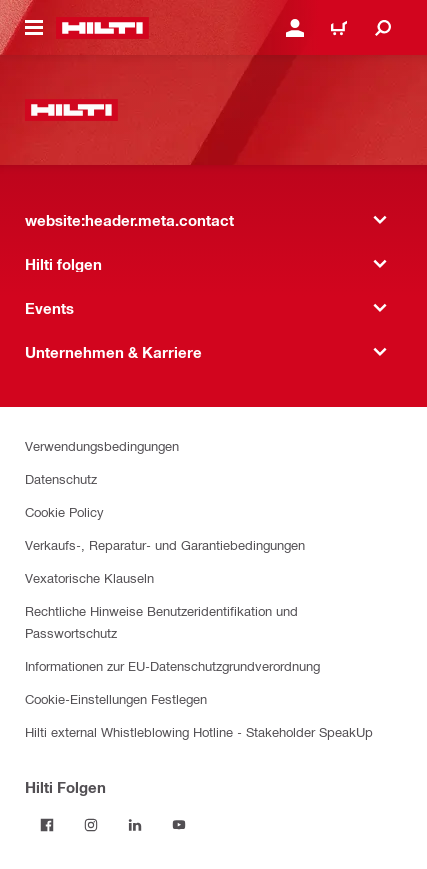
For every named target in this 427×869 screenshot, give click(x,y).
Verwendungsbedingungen (102, 445)
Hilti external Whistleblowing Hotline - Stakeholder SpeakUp (199, 731)
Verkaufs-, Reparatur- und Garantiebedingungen (165, 544)
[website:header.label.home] (102, 28)
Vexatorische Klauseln (89, 577)
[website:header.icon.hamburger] (34, 28)
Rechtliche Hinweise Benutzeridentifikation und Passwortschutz (161, 621)
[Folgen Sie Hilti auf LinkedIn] (135, 825)
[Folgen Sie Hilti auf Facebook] (47, 825)
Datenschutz (61, 478)
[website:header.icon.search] (383, 28)
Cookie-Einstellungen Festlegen (116, 698)
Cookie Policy (64, 511)
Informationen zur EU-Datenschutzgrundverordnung (172, 665)
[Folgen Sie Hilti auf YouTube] (179, 825)
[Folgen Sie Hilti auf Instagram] (91, 825)
